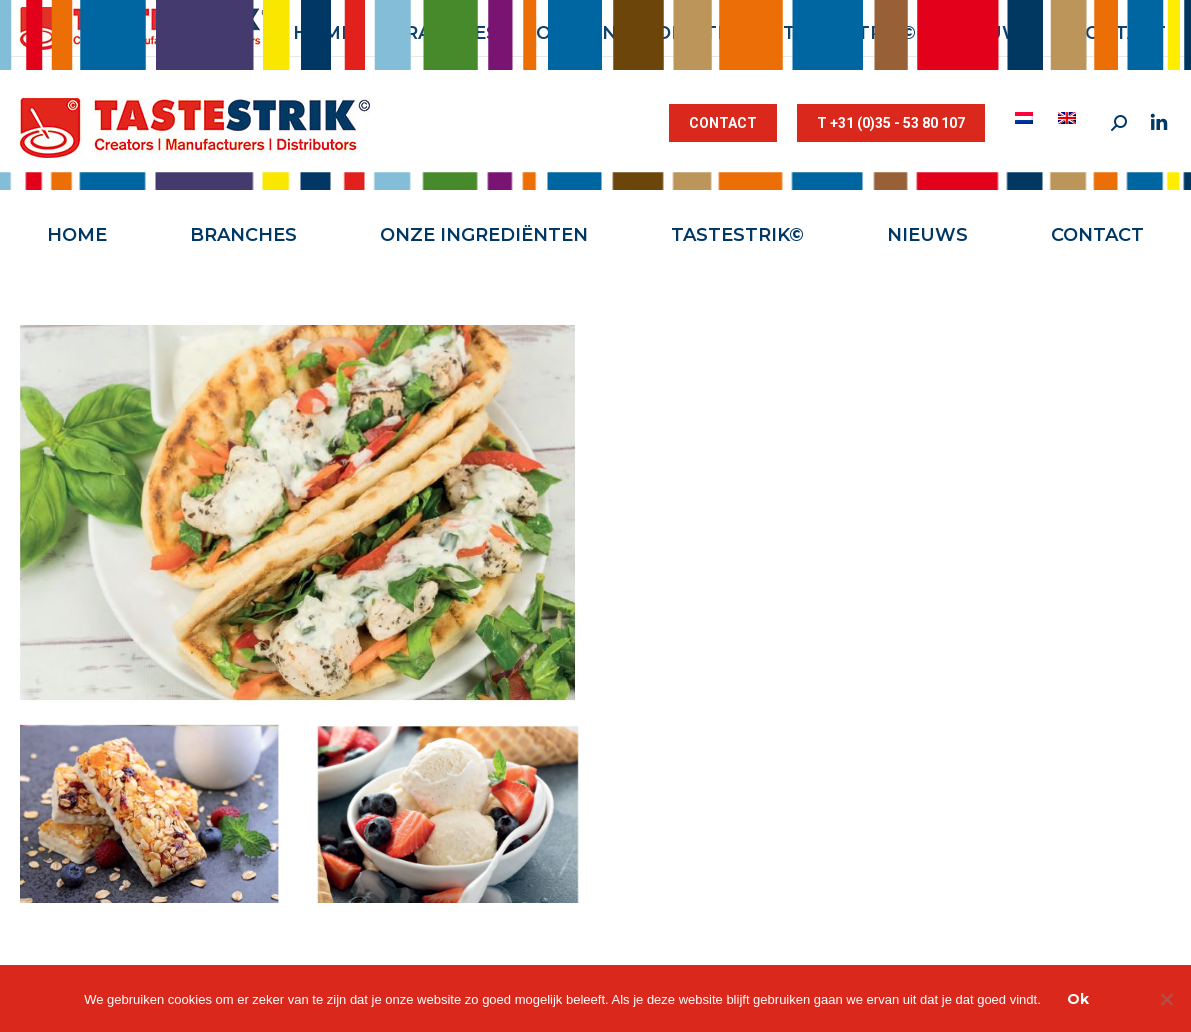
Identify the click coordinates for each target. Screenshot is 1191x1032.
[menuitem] (1026, 118)
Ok (1078, 999)
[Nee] (1166, 999)
